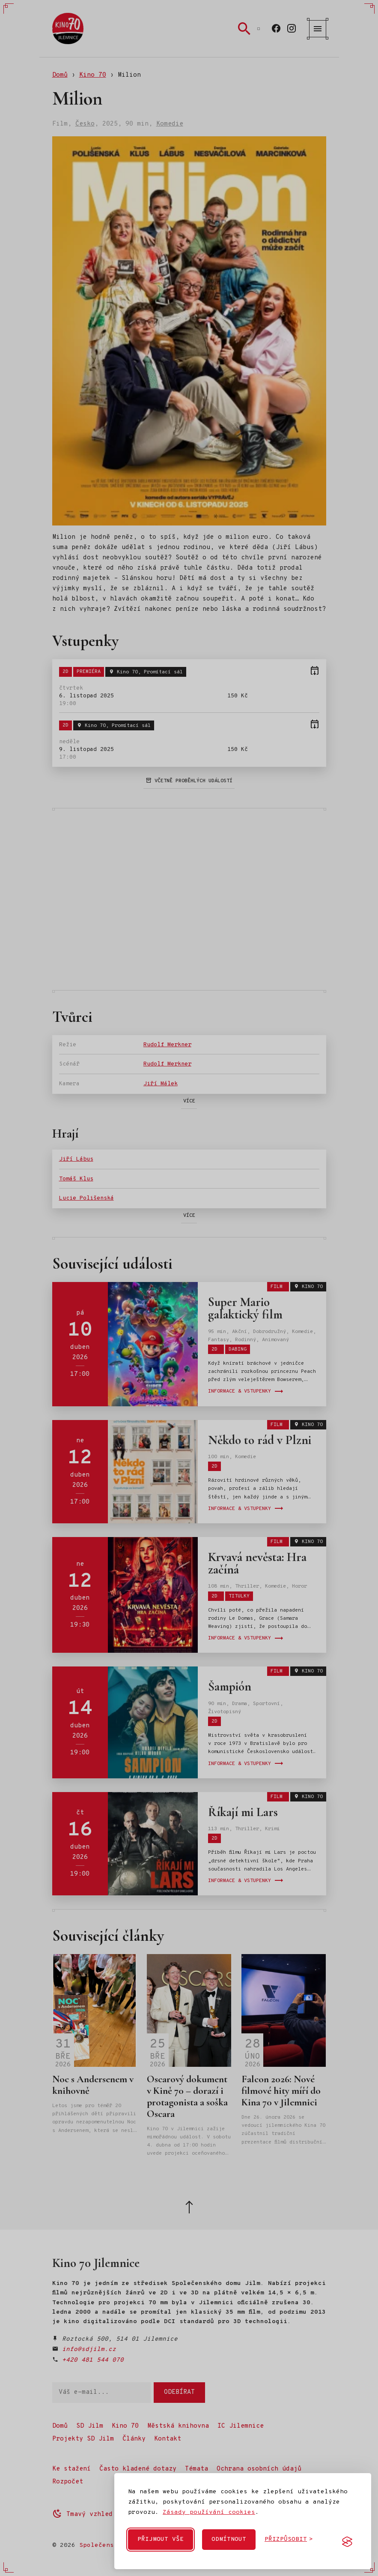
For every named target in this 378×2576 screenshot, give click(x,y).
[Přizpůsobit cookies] (289, 2539)
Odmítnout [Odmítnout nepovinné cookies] (228, 2539)
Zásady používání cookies (209, 2512)
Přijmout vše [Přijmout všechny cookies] (160, 2539)
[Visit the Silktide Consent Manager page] (347, 2541)
